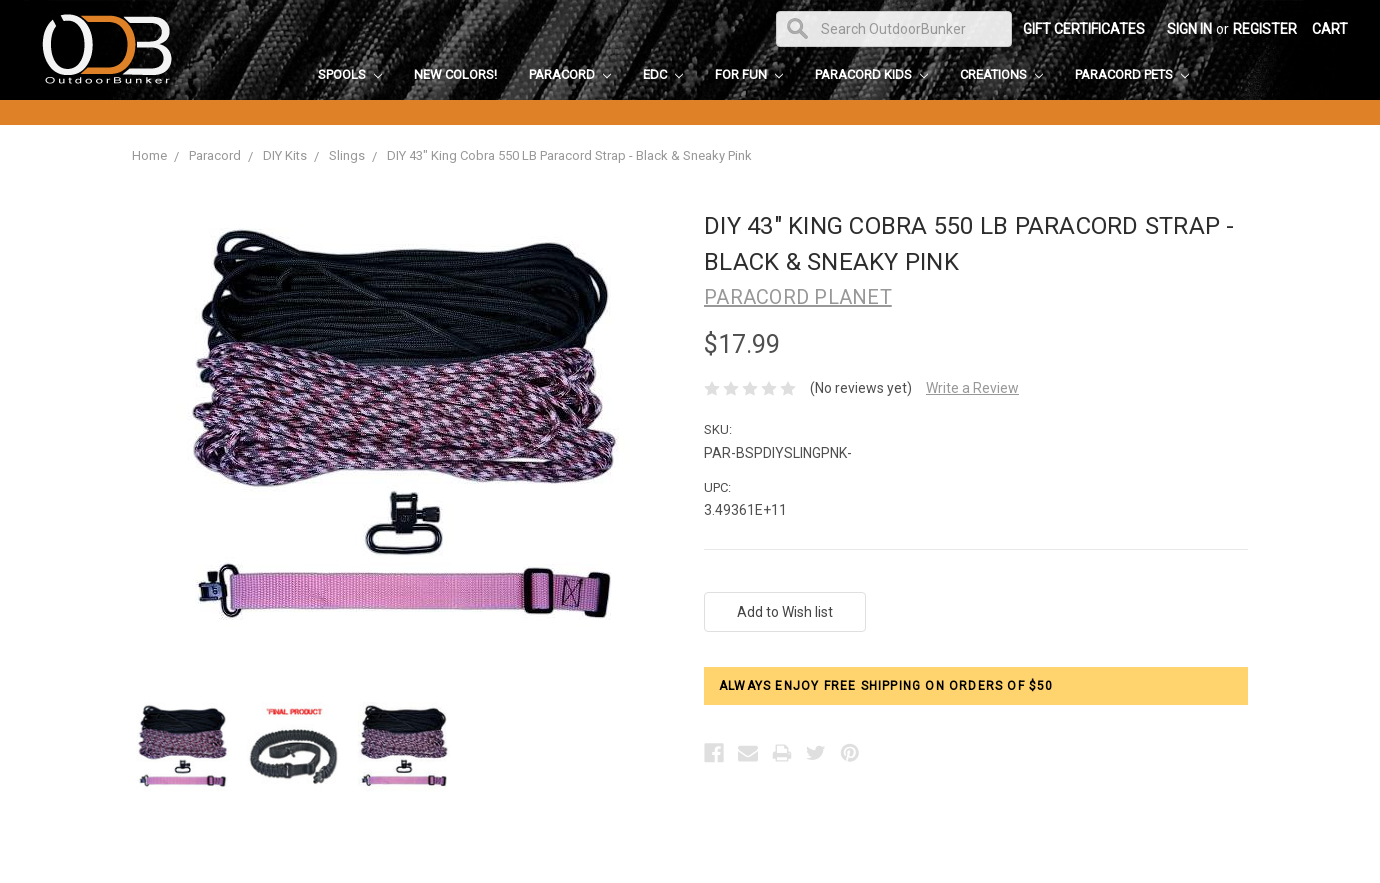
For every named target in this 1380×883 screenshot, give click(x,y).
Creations (1001, 74)
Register (1265, 29)
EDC (663, 74)
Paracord (570, 74)
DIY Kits (285, 155)
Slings (347, 155)
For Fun (749, 74)
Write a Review (972, 388)
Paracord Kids (871, 74)
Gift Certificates (1084, 29)
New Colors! (455, 74)
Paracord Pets (1132, 74)
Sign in (1189, 29)
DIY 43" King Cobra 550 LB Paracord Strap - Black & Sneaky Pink (569, 155)
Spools (350, 74)
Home (149, 155)
